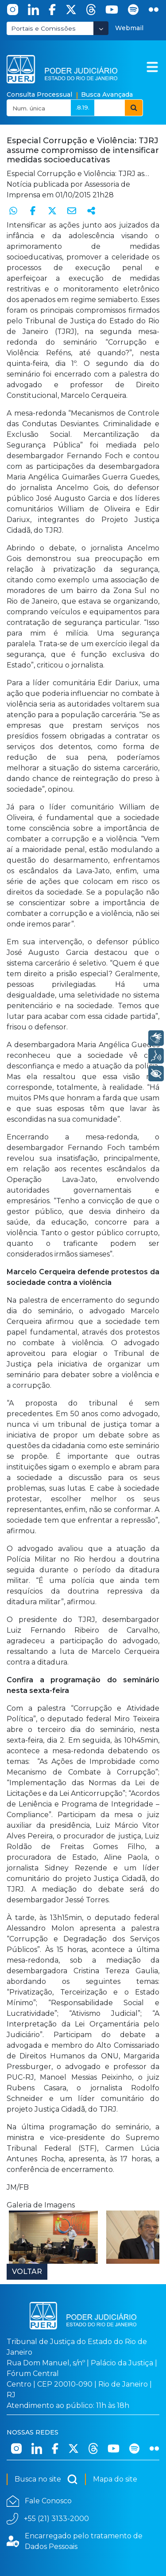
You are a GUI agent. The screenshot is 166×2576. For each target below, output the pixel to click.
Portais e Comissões (43, 28)
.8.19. (82, 107)
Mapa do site (115, 2479)
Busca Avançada (107, 94)
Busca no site (46, 2479)
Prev (18, 2237)
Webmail (129, 27)
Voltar (27, 2271)
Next (148, 2237)
